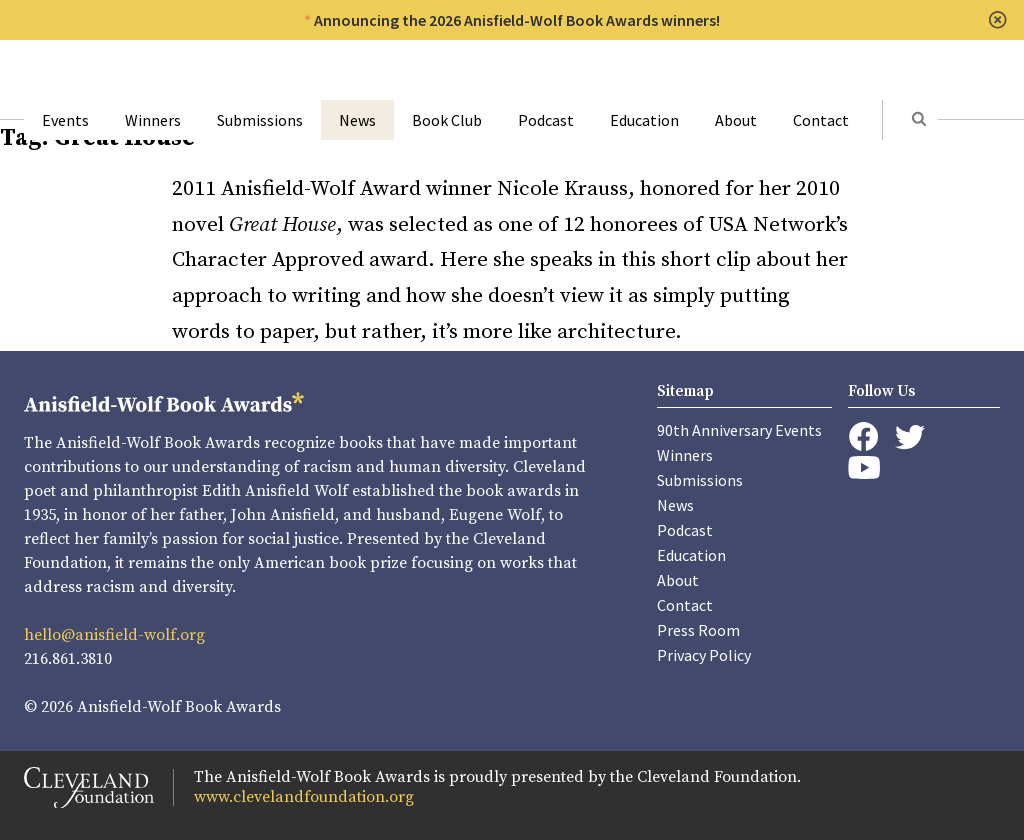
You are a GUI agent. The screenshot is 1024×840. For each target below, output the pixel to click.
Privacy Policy (704, 655)
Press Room (698, 630)
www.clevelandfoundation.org (304, 797)
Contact (821, 120)
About (736, 120)
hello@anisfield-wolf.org (114, 635)
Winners (153, 120)
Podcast (546, 120)
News (357, 120)
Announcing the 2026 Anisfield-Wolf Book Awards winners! (517, 20)
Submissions (260, 120)
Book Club (447, 120)
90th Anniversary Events (739, 430)
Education (644, 120)
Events (65, 120)
